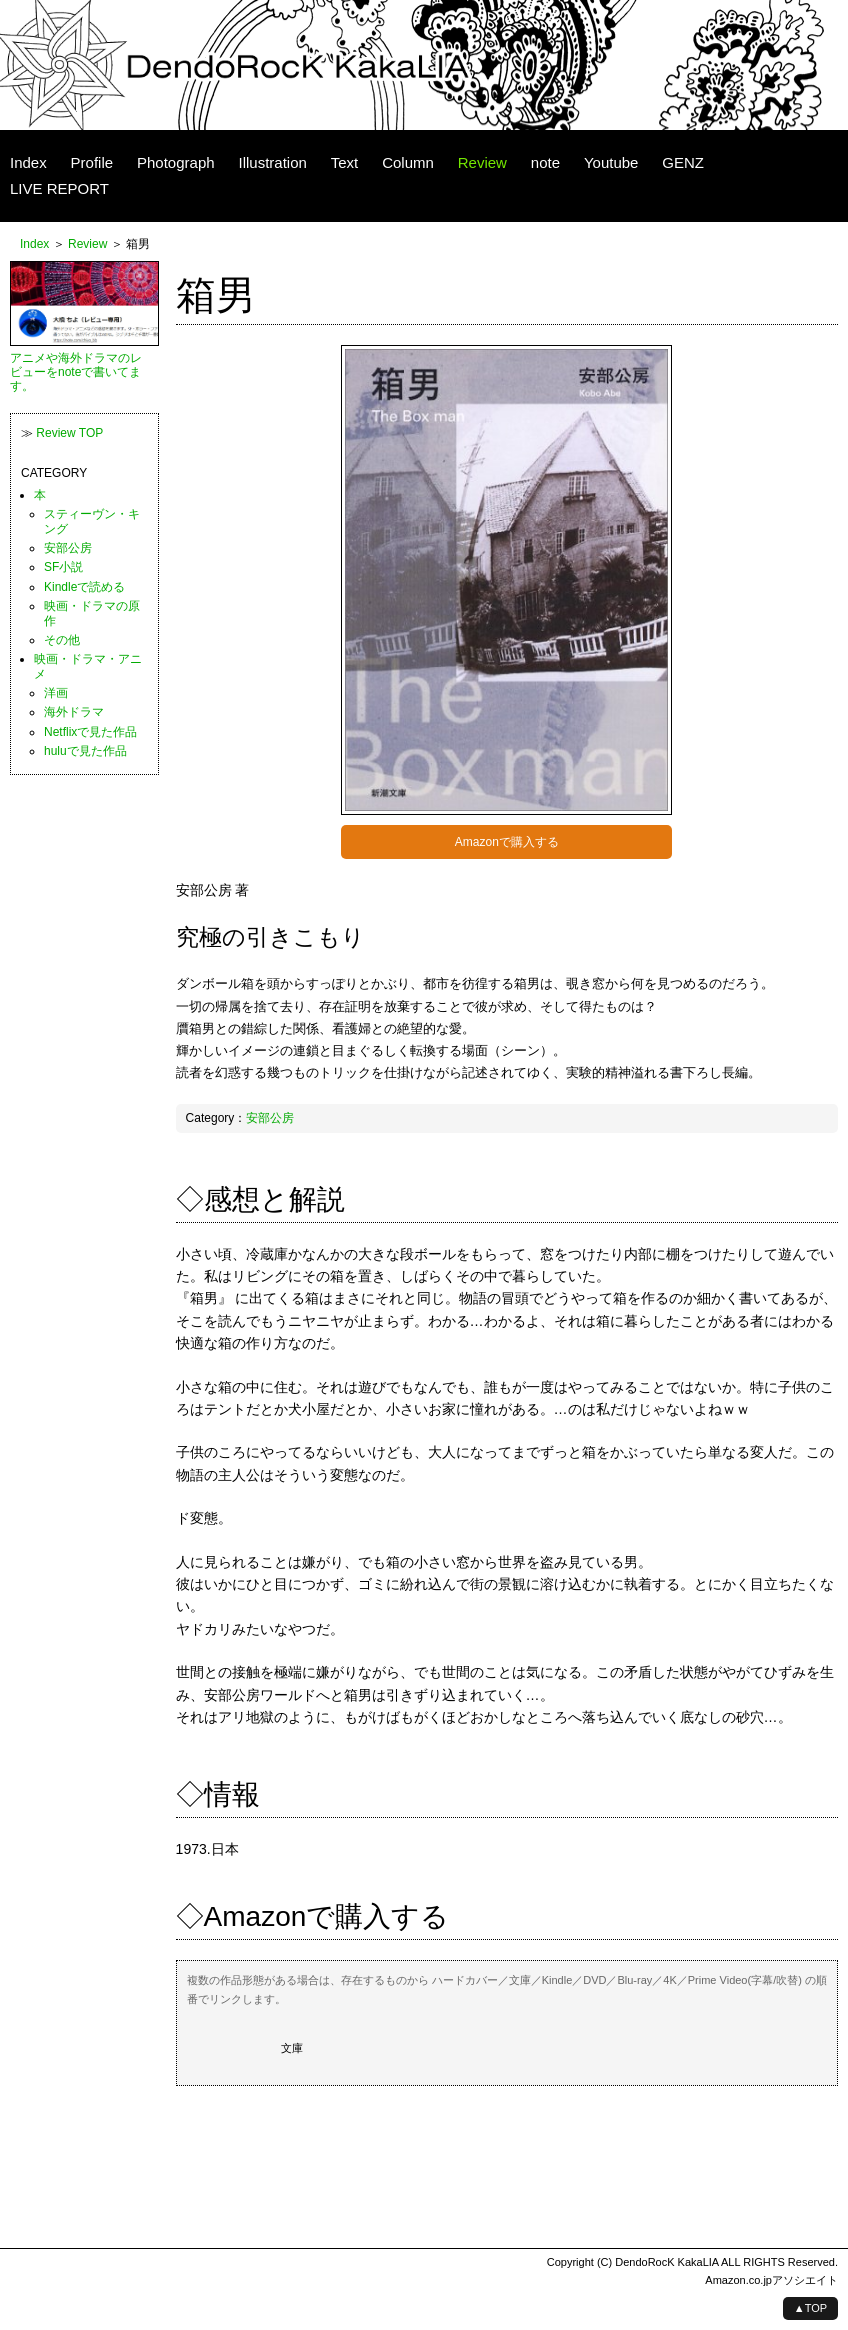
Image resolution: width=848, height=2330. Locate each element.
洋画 (56, 693)
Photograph (176, 162)
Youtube (611, 162)
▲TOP (810, 2308)
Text (345, 162)
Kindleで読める (84, 587)
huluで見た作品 (85, 751)
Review (482, 162)
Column (408, 162)
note (545, 162)
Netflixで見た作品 (90, 732)
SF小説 (63, 567)
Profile (92, 162)
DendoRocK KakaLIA (666, 2262)
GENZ (683, 162)
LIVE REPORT (59, 188)
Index (28, 162)
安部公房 (270, 1118)
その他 (62, 640)
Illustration (272, 162)
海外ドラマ (74, 712)
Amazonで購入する (507, 842)
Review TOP (69, 433)
